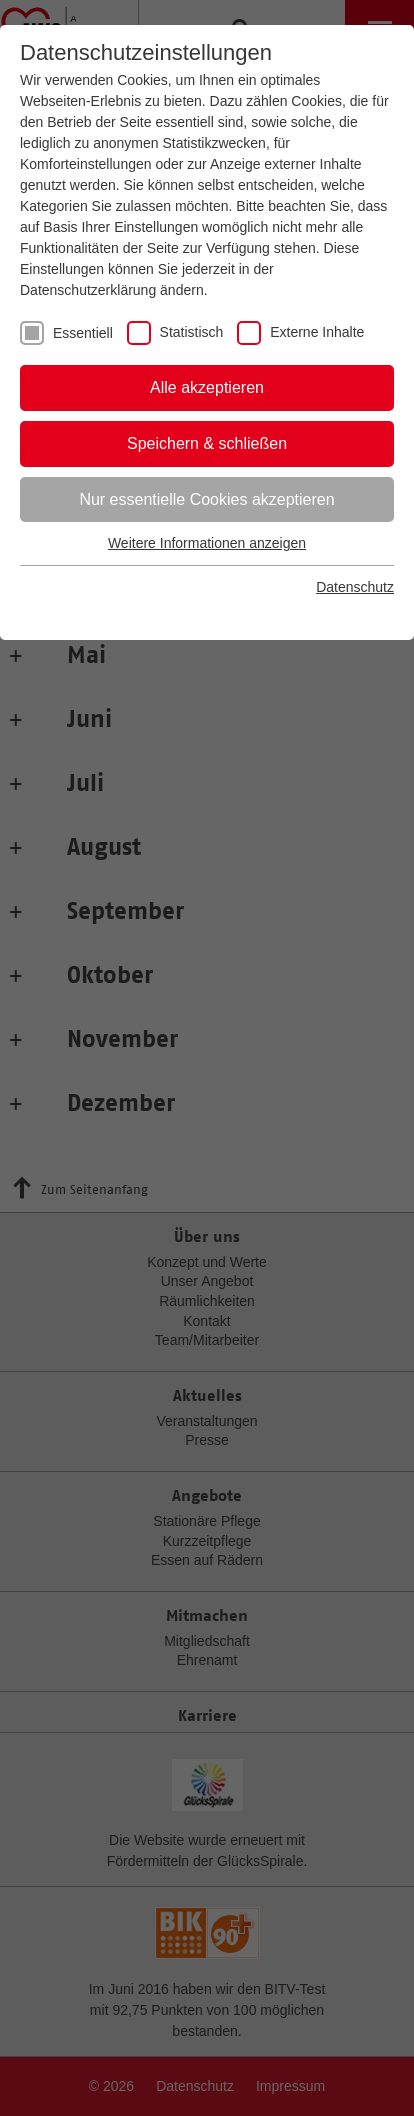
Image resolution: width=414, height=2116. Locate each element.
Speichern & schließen (207, 443)
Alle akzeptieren (207, 387)
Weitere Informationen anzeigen (207, 543)
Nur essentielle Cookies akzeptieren (206, 499)
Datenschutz (355, 587)
